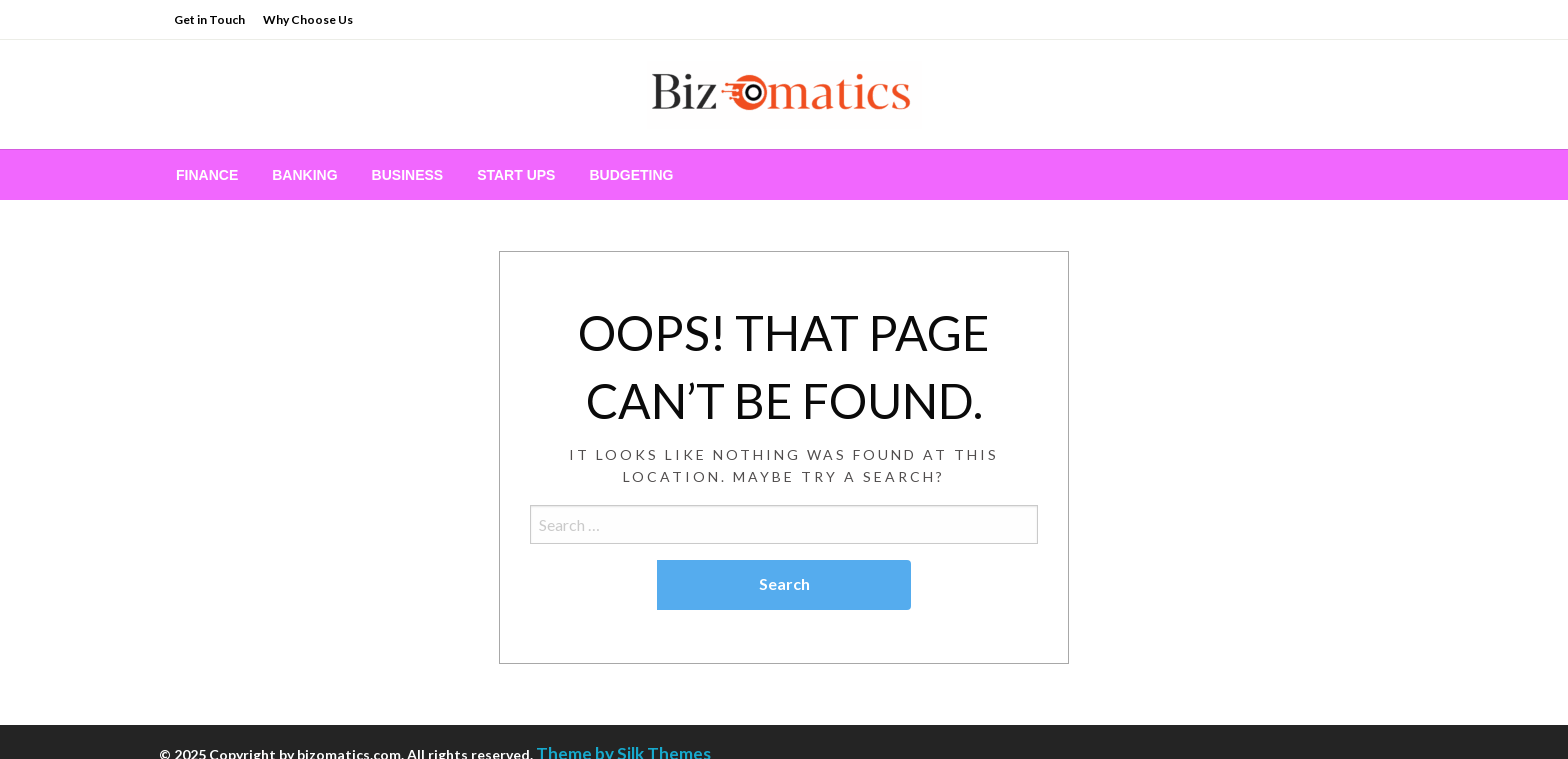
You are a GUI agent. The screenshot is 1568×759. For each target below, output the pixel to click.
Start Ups (516, 175)
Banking (304, 175)
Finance (207, 175)
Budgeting (631, 175)
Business (408, 175)
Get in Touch (209, 19)
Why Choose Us (308, 19)
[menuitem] (207, 175)
